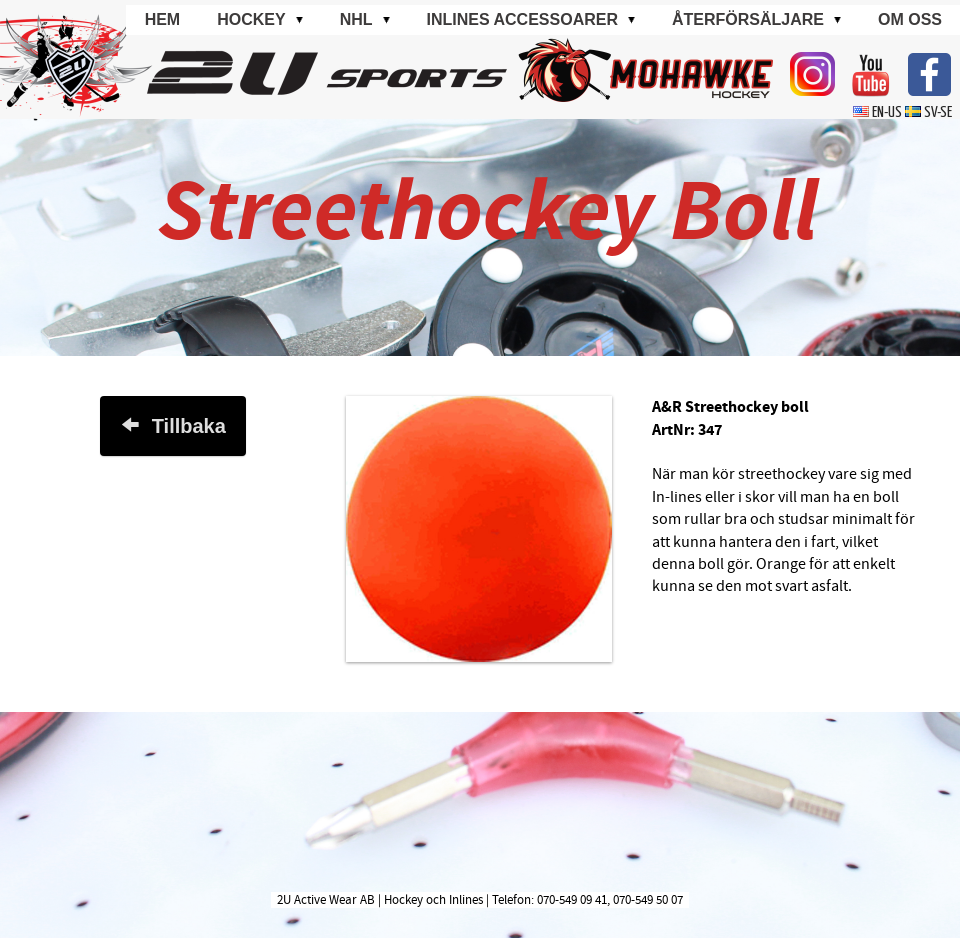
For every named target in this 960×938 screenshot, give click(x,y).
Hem (163, 19)
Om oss (910, 19)
